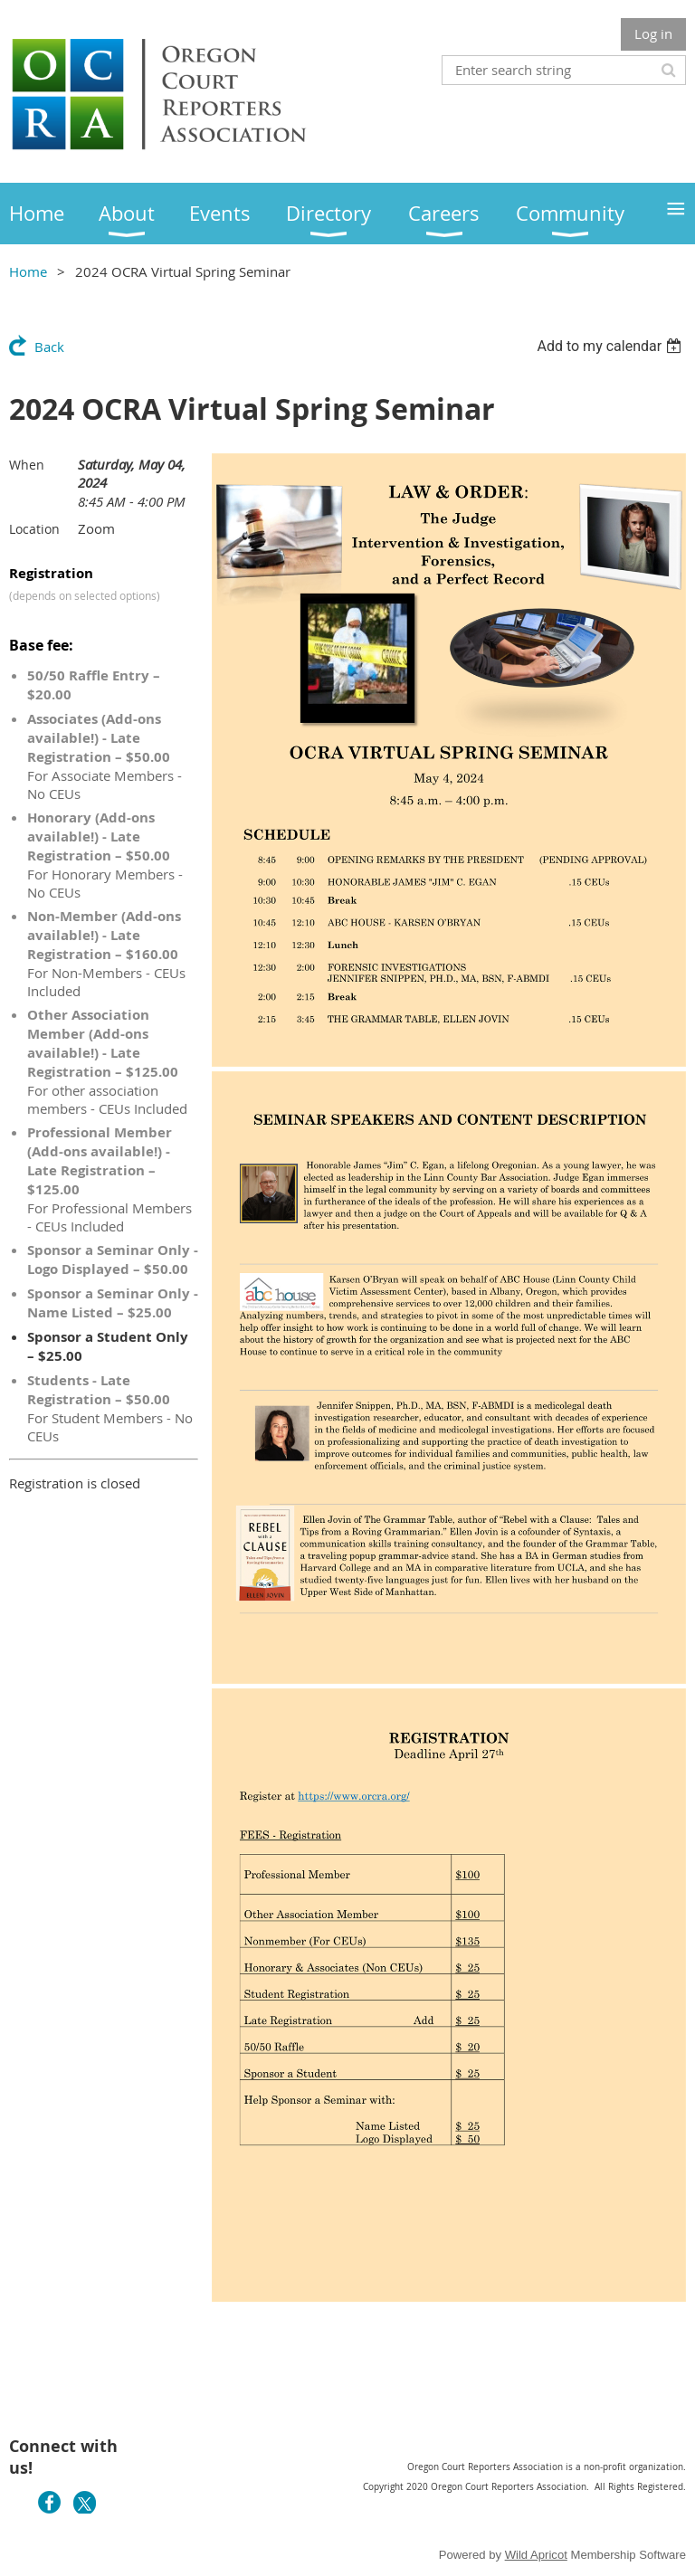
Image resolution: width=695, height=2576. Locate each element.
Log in (653, 33)
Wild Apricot (536, 2555)
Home (28, 271)
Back (49, 346)
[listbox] (611, 346)
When (26, 464)
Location (34, 528)
